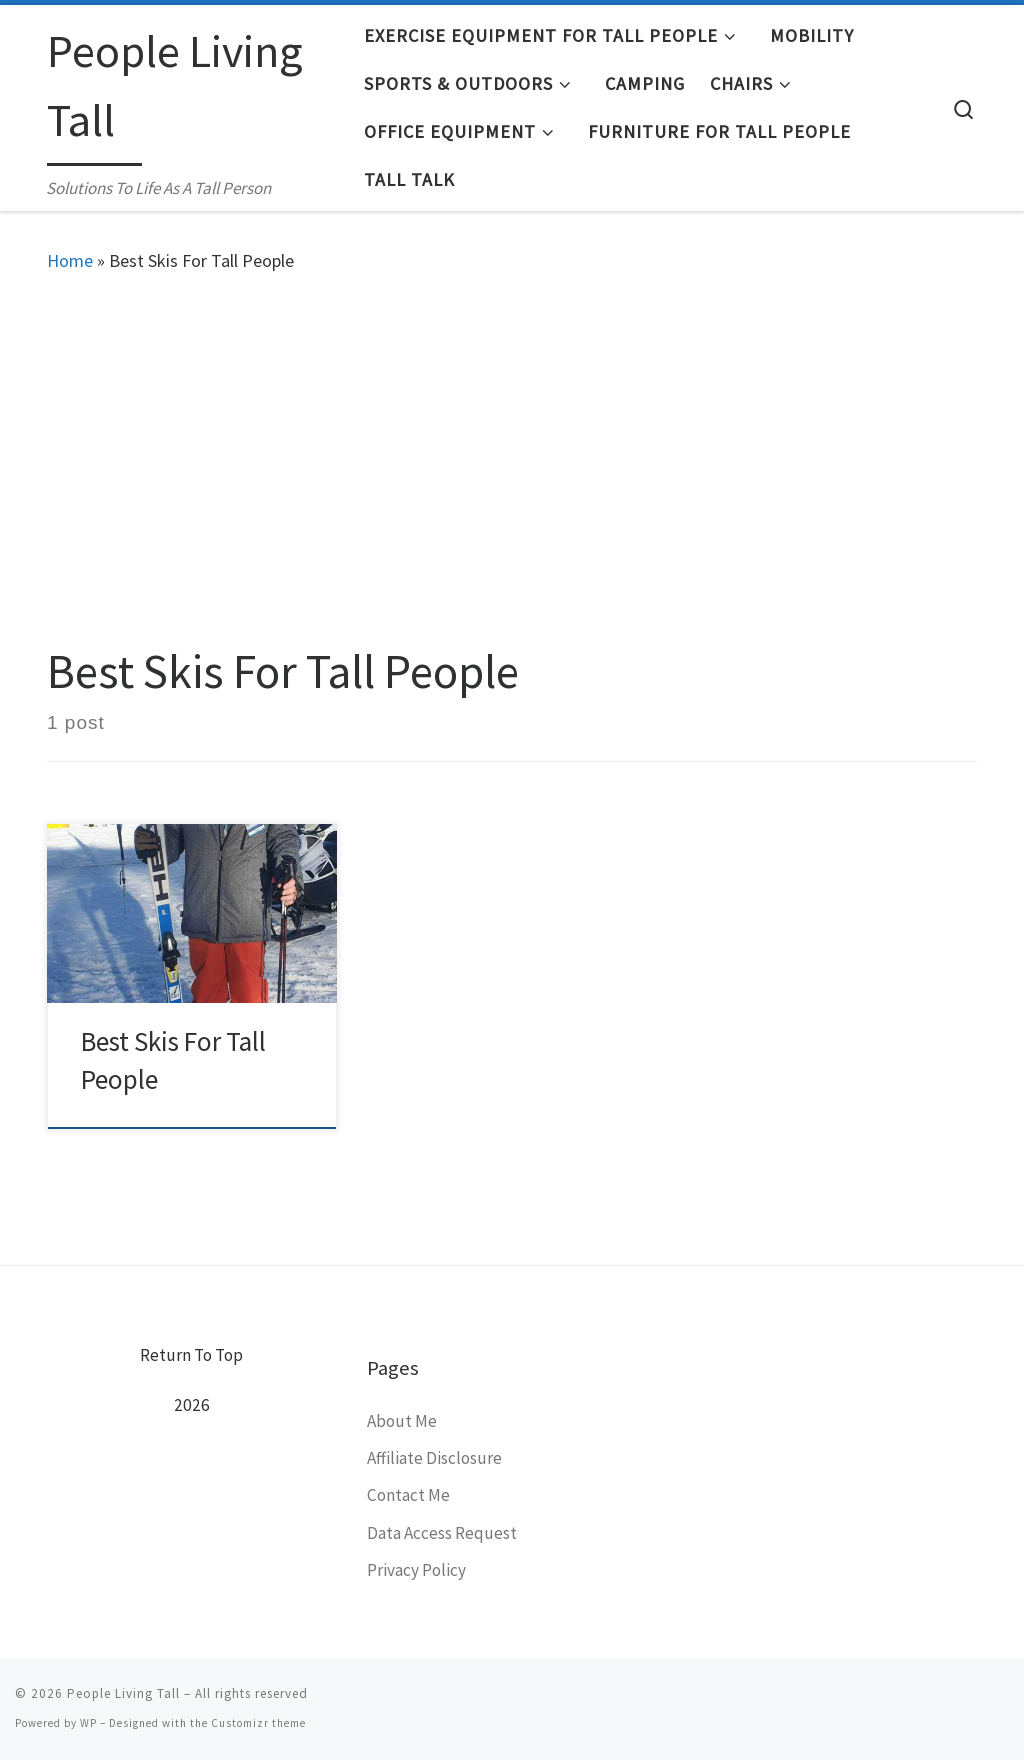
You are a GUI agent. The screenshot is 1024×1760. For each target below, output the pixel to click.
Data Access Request (442, 1533)
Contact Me (408, 1495)
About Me (402, 1421)
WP (88, 1723)
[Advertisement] (512, 453)
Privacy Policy (416, 1570)
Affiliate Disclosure (434, 1458)
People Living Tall (123, 1693)
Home (70, 260)
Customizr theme (258, 1723)
